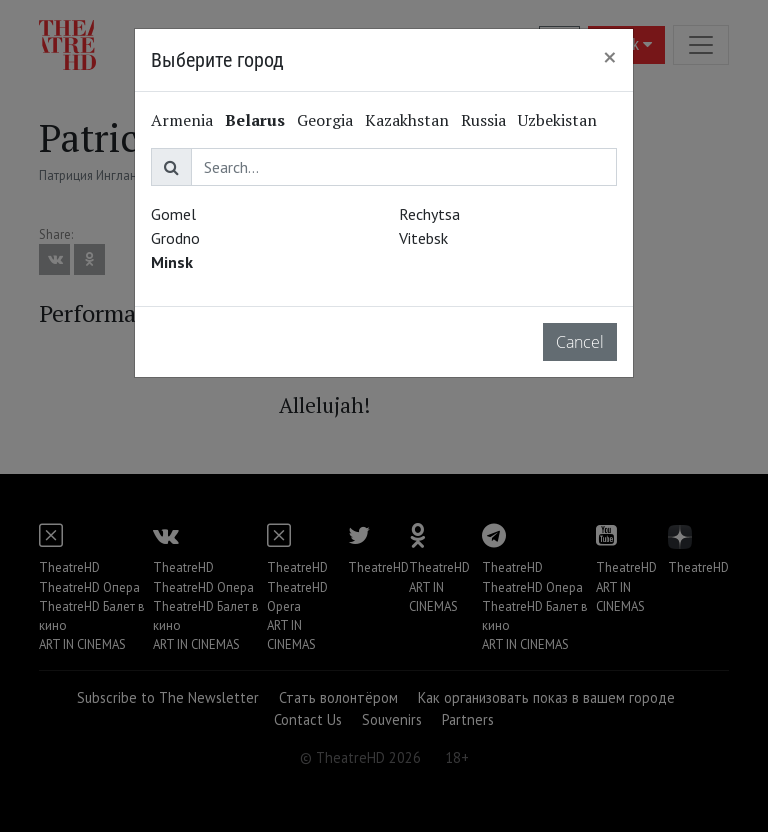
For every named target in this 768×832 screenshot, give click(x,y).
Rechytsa (429, 214)
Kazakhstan (407, 120)
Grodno (175, 238)
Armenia (182, 120)
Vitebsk (423, 238)
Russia (483, 120)
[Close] (610, 57)
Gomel (173, 214)
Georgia (325, 120)
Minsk (172, 262)
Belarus (255, 120)
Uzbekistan (557, 120)
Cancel (580, 342)
